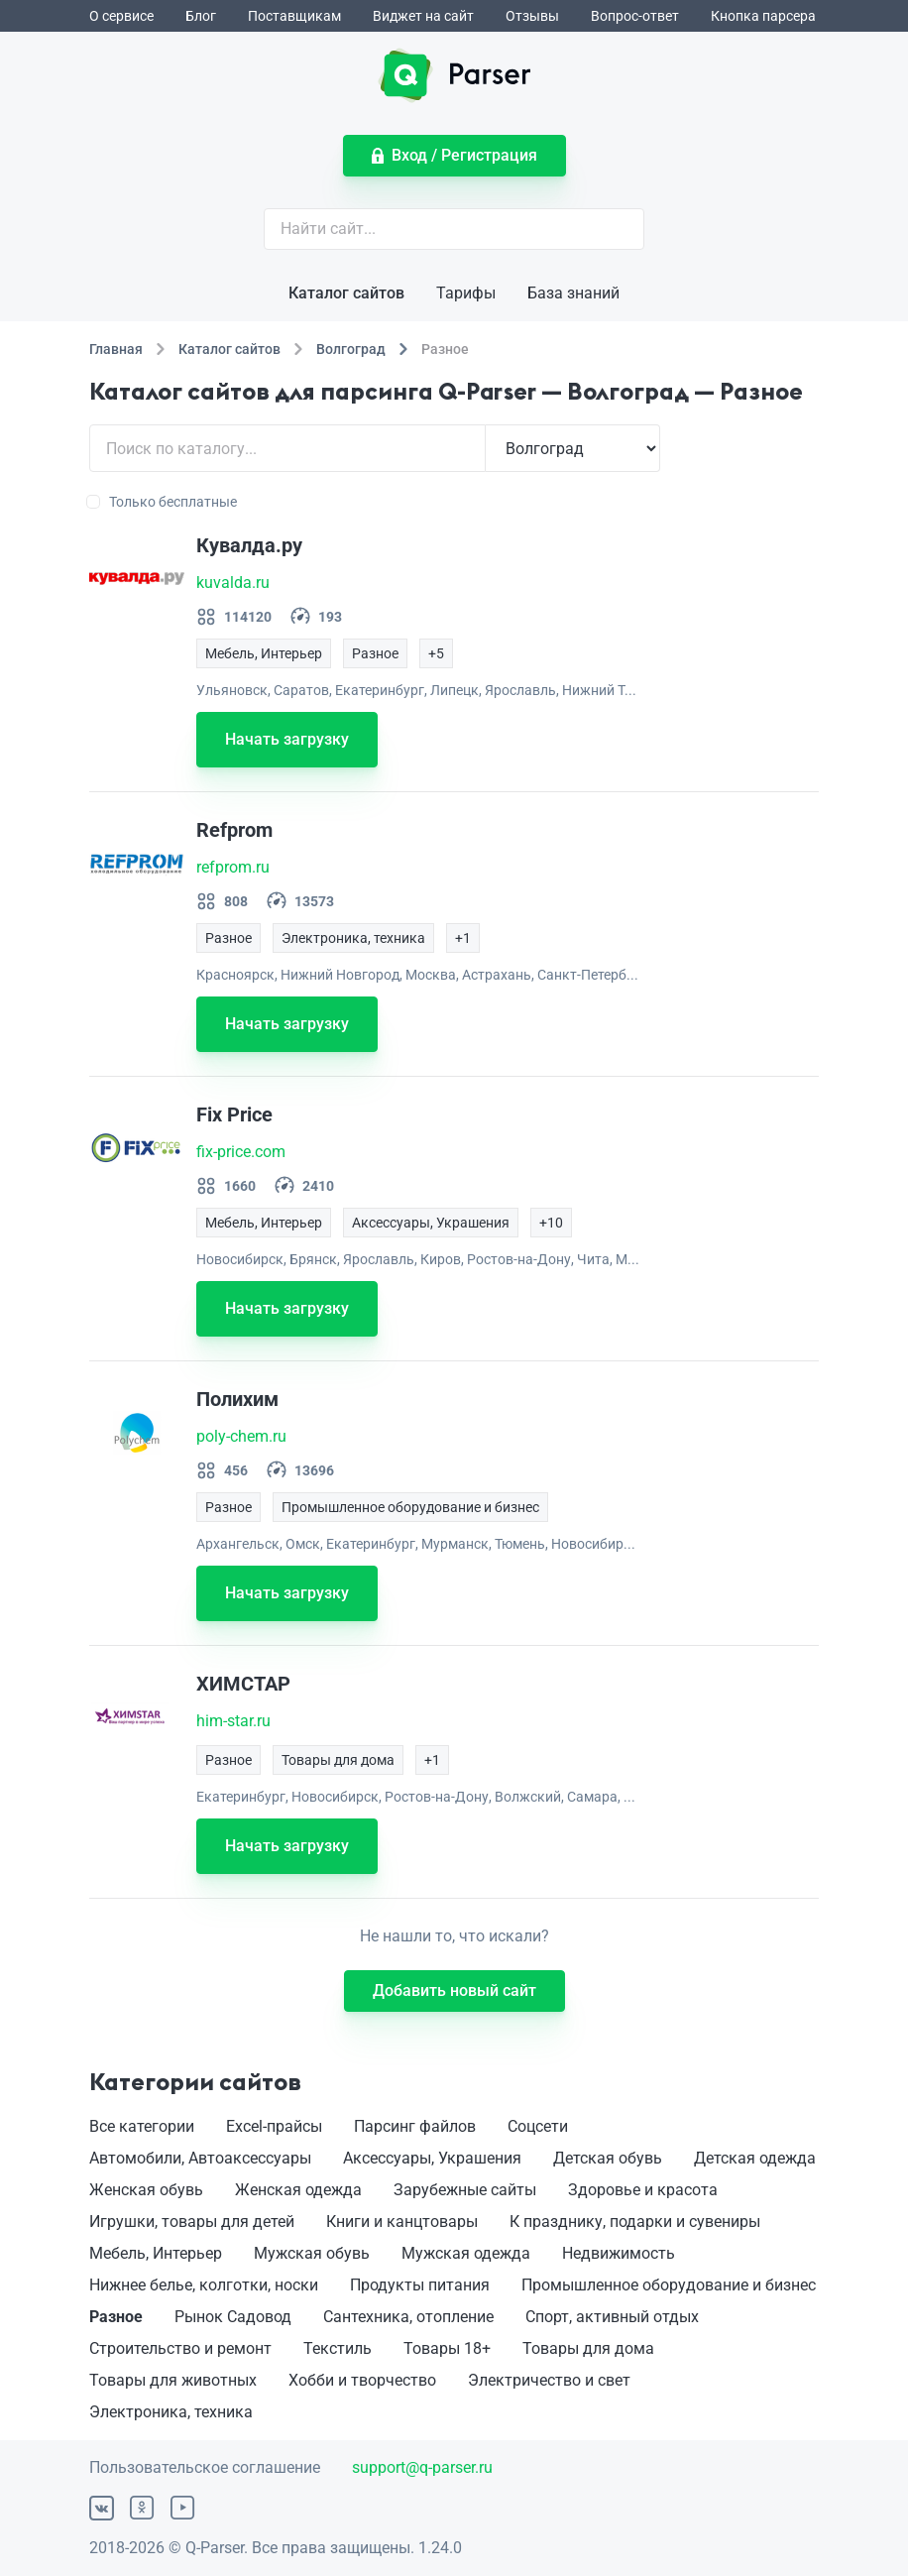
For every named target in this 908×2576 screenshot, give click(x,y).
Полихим (237, 1399)
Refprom (234, 830)
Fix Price (234, 1114)
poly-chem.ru (241, 1436)
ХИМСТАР (243, 1684)
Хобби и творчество (362, 2380)
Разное (116, 2316)
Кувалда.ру (249, 545)
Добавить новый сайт (454, 1990)
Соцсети (538, 2126)
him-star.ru (233, 1720)
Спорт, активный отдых (612, 2316)
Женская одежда (298, 2189)
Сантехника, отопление (408, 2316)
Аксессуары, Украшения (432, 2158)
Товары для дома (588, 2348)
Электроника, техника (171, 2411)
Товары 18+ (447, 2348)
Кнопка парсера (763, 16)
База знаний (573, 293)
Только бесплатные (163, 502)
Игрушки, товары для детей (191, 2221)
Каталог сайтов (346, 293)
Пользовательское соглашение (204, 2467)
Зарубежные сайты (465, 2189)
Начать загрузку (287, 739)
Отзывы (532, 16)
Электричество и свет (549, 2380)
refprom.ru (233, 867)
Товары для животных (173, 2380)
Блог (200, 16)
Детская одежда (755, 2158)
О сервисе (121, 16)
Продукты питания (420, 2285)
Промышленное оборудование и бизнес (668, 2285)
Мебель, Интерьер (155, 2253)
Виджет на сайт (423, 16)
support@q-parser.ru (422, 2467)
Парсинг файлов (415, 2126)
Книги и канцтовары (402, 2221)
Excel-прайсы (274, 2126)
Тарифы (466, 293)
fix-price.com (240, 1151)
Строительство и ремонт (180, 2348)
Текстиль (337, 2348)
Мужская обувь (312, 2253)
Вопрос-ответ (635, 16)
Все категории (141, 2126)
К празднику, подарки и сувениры (635, 2221)
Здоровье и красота (643, 2189)
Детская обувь (607, 2158)
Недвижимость (618, 2253)
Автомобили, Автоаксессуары (200, 2158)
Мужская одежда (465, 2253)
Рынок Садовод (232, 2316)
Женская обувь (146, 2189)
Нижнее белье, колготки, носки (203, 2285)
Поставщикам (294, 16)
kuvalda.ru (233, 582)
